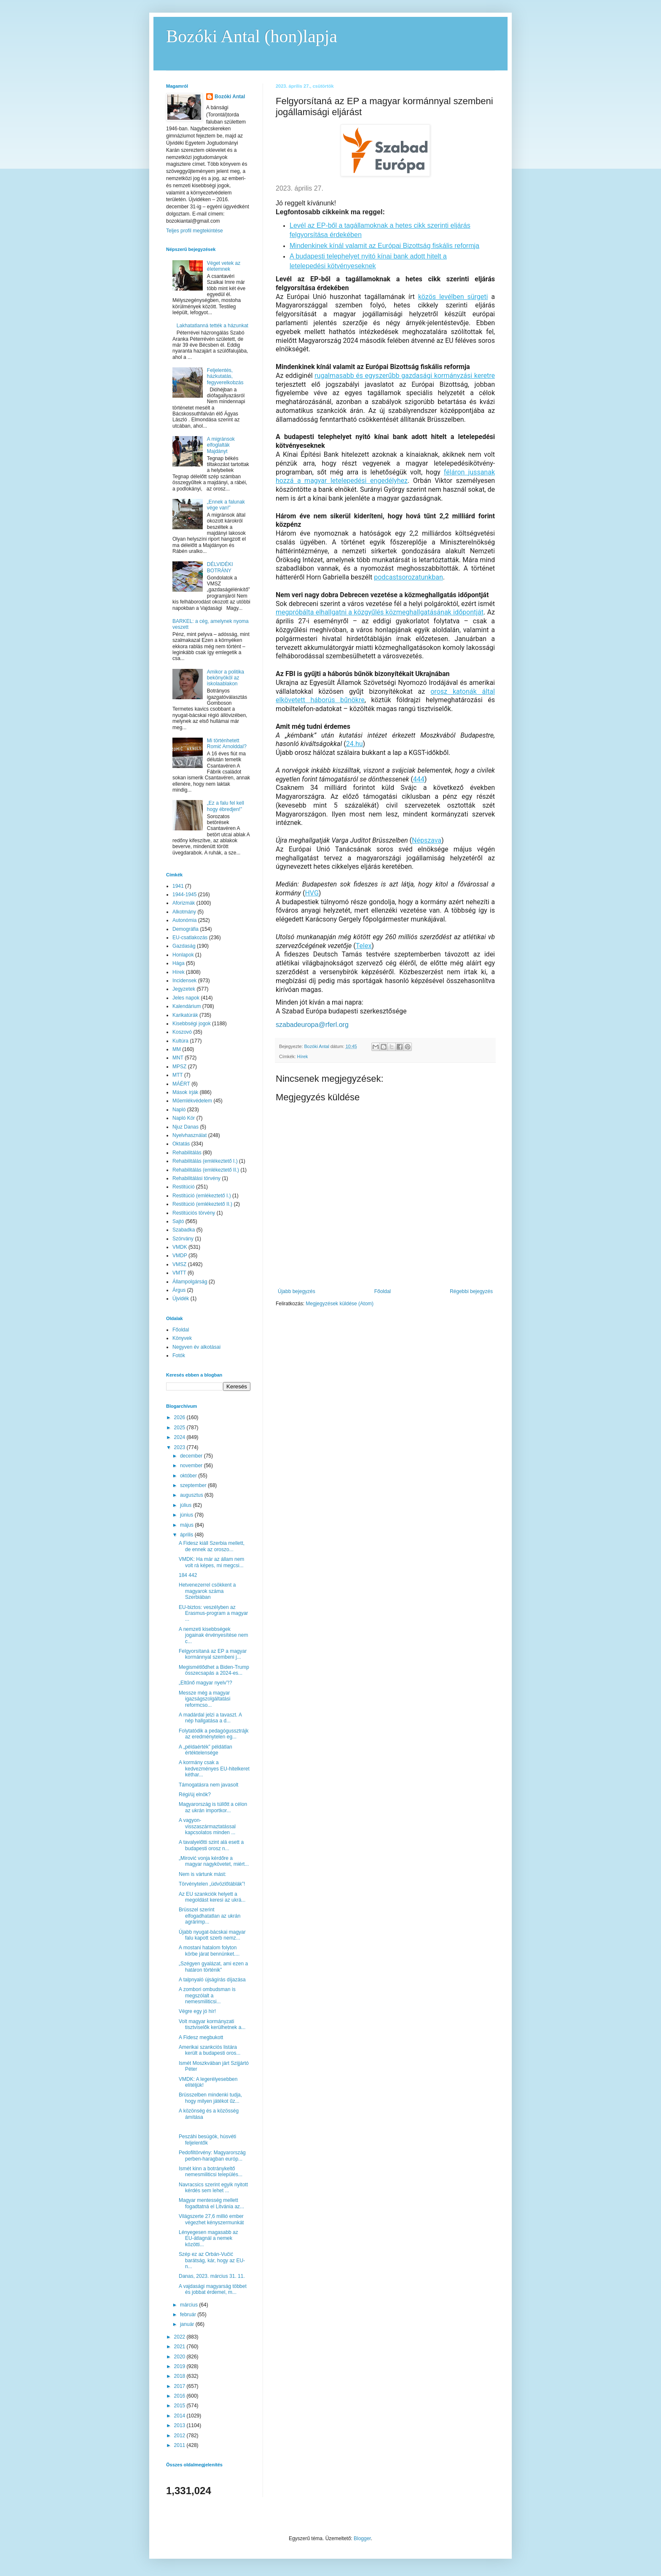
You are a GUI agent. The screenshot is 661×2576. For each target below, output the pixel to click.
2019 (180, 2366)
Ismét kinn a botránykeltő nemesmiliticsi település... (210, 2171)
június (187, 1515)
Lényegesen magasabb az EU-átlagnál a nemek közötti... (208, 2238)
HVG (311, 893)
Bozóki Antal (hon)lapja (251, 36)
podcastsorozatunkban (408, 577)
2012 (180, 2436)
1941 (178, 886)
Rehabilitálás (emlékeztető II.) (205, 1170)
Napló (178, 1110)
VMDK (179, 1247)
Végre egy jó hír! (197, 2011)
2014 (180, 2416)
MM (176, 1049)
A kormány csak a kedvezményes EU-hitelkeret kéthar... (214, 1769)
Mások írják (185, 1092)
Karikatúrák (185, 1015)
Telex (364, 946)
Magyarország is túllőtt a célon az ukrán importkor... (213, 1807)
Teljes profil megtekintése (194, 231)
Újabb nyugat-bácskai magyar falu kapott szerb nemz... (212, 1935)
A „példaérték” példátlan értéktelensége (205, 1750)
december (192, 1456)
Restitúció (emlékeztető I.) (201, 1196)
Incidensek (184, 981)
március (189, 2305)
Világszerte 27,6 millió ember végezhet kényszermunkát (211, 2219)
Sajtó (178, 1221)
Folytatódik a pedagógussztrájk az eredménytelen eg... (213, 1734)
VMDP (179, 1255)
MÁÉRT (181, 1084)
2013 (180, 2425)
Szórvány (182, 1239)
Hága (178, 963)
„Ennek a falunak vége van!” (226, 505)
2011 (180, 2445)
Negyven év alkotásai (196, 1347)
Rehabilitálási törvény (196, 1178)
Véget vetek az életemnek (223, 266)
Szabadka (183, 1230)
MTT (177, 1075)
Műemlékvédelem (192, 1101)
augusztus (192, 1495)
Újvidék (180, 1298)
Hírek (302, 1056)
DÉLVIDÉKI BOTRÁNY (220, 567)
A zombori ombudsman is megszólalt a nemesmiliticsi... (207, 1995)
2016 (180, 2396)
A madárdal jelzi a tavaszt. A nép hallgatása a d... (210, 1718)
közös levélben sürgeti (453, 297)
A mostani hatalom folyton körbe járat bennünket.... (209, 1950)
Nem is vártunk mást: (202, 1874)
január (188, 2324)
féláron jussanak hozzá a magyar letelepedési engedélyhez (385, 476)
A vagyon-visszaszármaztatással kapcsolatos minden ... (207, 1826)
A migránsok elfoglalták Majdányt (221, 445)
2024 (180, 1437)
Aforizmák (183, 903)
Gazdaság (184, 946)
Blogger (362, 2538)
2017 (180, 2386)
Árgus (178, 1290)
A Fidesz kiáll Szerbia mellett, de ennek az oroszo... (212, 1546)
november (192, 1466)
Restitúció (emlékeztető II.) (202, 1204)
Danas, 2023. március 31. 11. (212, 2276)
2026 (180, 1417)
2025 (180, 1428)
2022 (180, 2337)
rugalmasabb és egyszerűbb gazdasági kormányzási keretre (404, 376)
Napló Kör (183, 1118)
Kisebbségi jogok (191, 1024)
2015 (180, 2406)
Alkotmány (184, 912)
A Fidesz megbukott (201, 2037)
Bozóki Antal (230, 97)
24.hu (354, 744)
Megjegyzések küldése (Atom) (339, 1304)
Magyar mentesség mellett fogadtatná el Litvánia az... (211, 2203)
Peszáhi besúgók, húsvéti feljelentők (207, 2139)
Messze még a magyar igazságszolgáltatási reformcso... (204, 1699)
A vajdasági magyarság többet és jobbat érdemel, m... (213, 2289)
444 (419, 779)
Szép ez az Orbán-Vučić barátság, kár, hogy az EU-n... (212, 2260)
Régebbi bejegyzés (471, 1291)
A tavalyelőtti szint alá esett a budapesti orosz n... (211, 1845)
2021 (180, 2347)
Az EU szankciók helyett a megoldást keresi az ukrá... (212, 1897)
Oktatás (181, 1144)
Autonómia (184, 920)
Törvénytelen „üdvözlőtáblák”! (212, 1884)
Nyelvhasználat (189, 1135)
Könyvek (182, 1338)
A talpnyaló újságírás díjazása (212, 1980)
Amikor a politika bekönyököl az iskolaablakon (225, 678)
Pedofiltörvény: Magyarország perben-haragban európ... (212, 2155)
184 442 (188, 1575)
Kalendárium (186, 1006)
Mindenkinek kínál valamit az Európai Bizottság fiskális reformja (384, 245)
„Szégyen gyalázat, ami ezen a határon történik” (213, 1966)
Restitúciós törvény (193, 1213)
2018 (180, 2376)
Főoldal (382, 1291)
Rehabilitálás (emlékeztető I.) (205, 1161)
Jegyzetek (183, 989)
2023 (180, 1447)
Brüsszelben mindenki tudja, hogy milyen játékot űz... (210, 2098)
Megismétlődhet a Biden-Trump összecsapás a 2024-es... (214, 1670)
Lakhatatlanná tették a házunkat (212, 326)
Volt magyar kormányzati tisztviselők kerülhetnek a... (212, 2024)
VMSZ (179, 1264)
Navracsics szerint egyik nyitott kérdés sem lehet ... (213, 2187)
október (189, 1476)
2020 (180, 2357)
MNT (177, 1058)
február (188, 2314)
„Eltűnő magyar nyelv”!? (205, 1683)
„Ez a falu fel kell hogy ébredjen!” (225, 806)
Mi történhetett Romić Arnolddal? (227, 743)
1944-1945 (184, 894)
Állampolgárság (189, 1282)
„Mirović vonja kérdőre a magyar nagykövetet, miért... (214, 1861)
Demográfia (185, 929)
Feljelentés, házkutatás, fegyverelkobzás (225, 376)
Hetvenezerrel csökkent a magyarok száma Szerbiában (207, 1591)
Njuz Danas (185, 1127)
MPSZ (179, 1067)
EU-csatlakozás (189, 937)
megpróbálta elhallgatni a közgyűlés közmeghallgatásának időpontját (380, 612)
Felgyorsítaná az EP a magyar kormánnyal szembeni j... (213, 1654)
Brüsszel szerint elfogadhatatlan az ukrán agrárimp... (209, 1916)
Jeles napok (185, 998)
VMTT (179, 1273)
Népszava (426, 840)
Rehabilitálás (187, 1153)
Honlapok (183, 955)
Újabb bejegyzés (296, 1291)
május (187, 1525)
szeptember (194, 1485)
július (186, 1505)
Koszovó (182, 1032)
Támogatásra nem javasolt (208, 1785)
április (187, 1535)
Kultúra (180, 1041)
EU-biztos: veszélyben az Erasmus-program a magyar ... (213, 1613)
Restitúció (183, 1187)
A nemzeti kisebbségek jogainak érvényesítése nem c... (213, 1635)
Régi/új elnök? (195, 1794)
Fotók (178, 1355)
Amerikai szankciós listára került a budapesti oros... (209, 2050)
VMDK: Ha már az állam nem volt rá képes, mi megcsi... (211, 1562)
